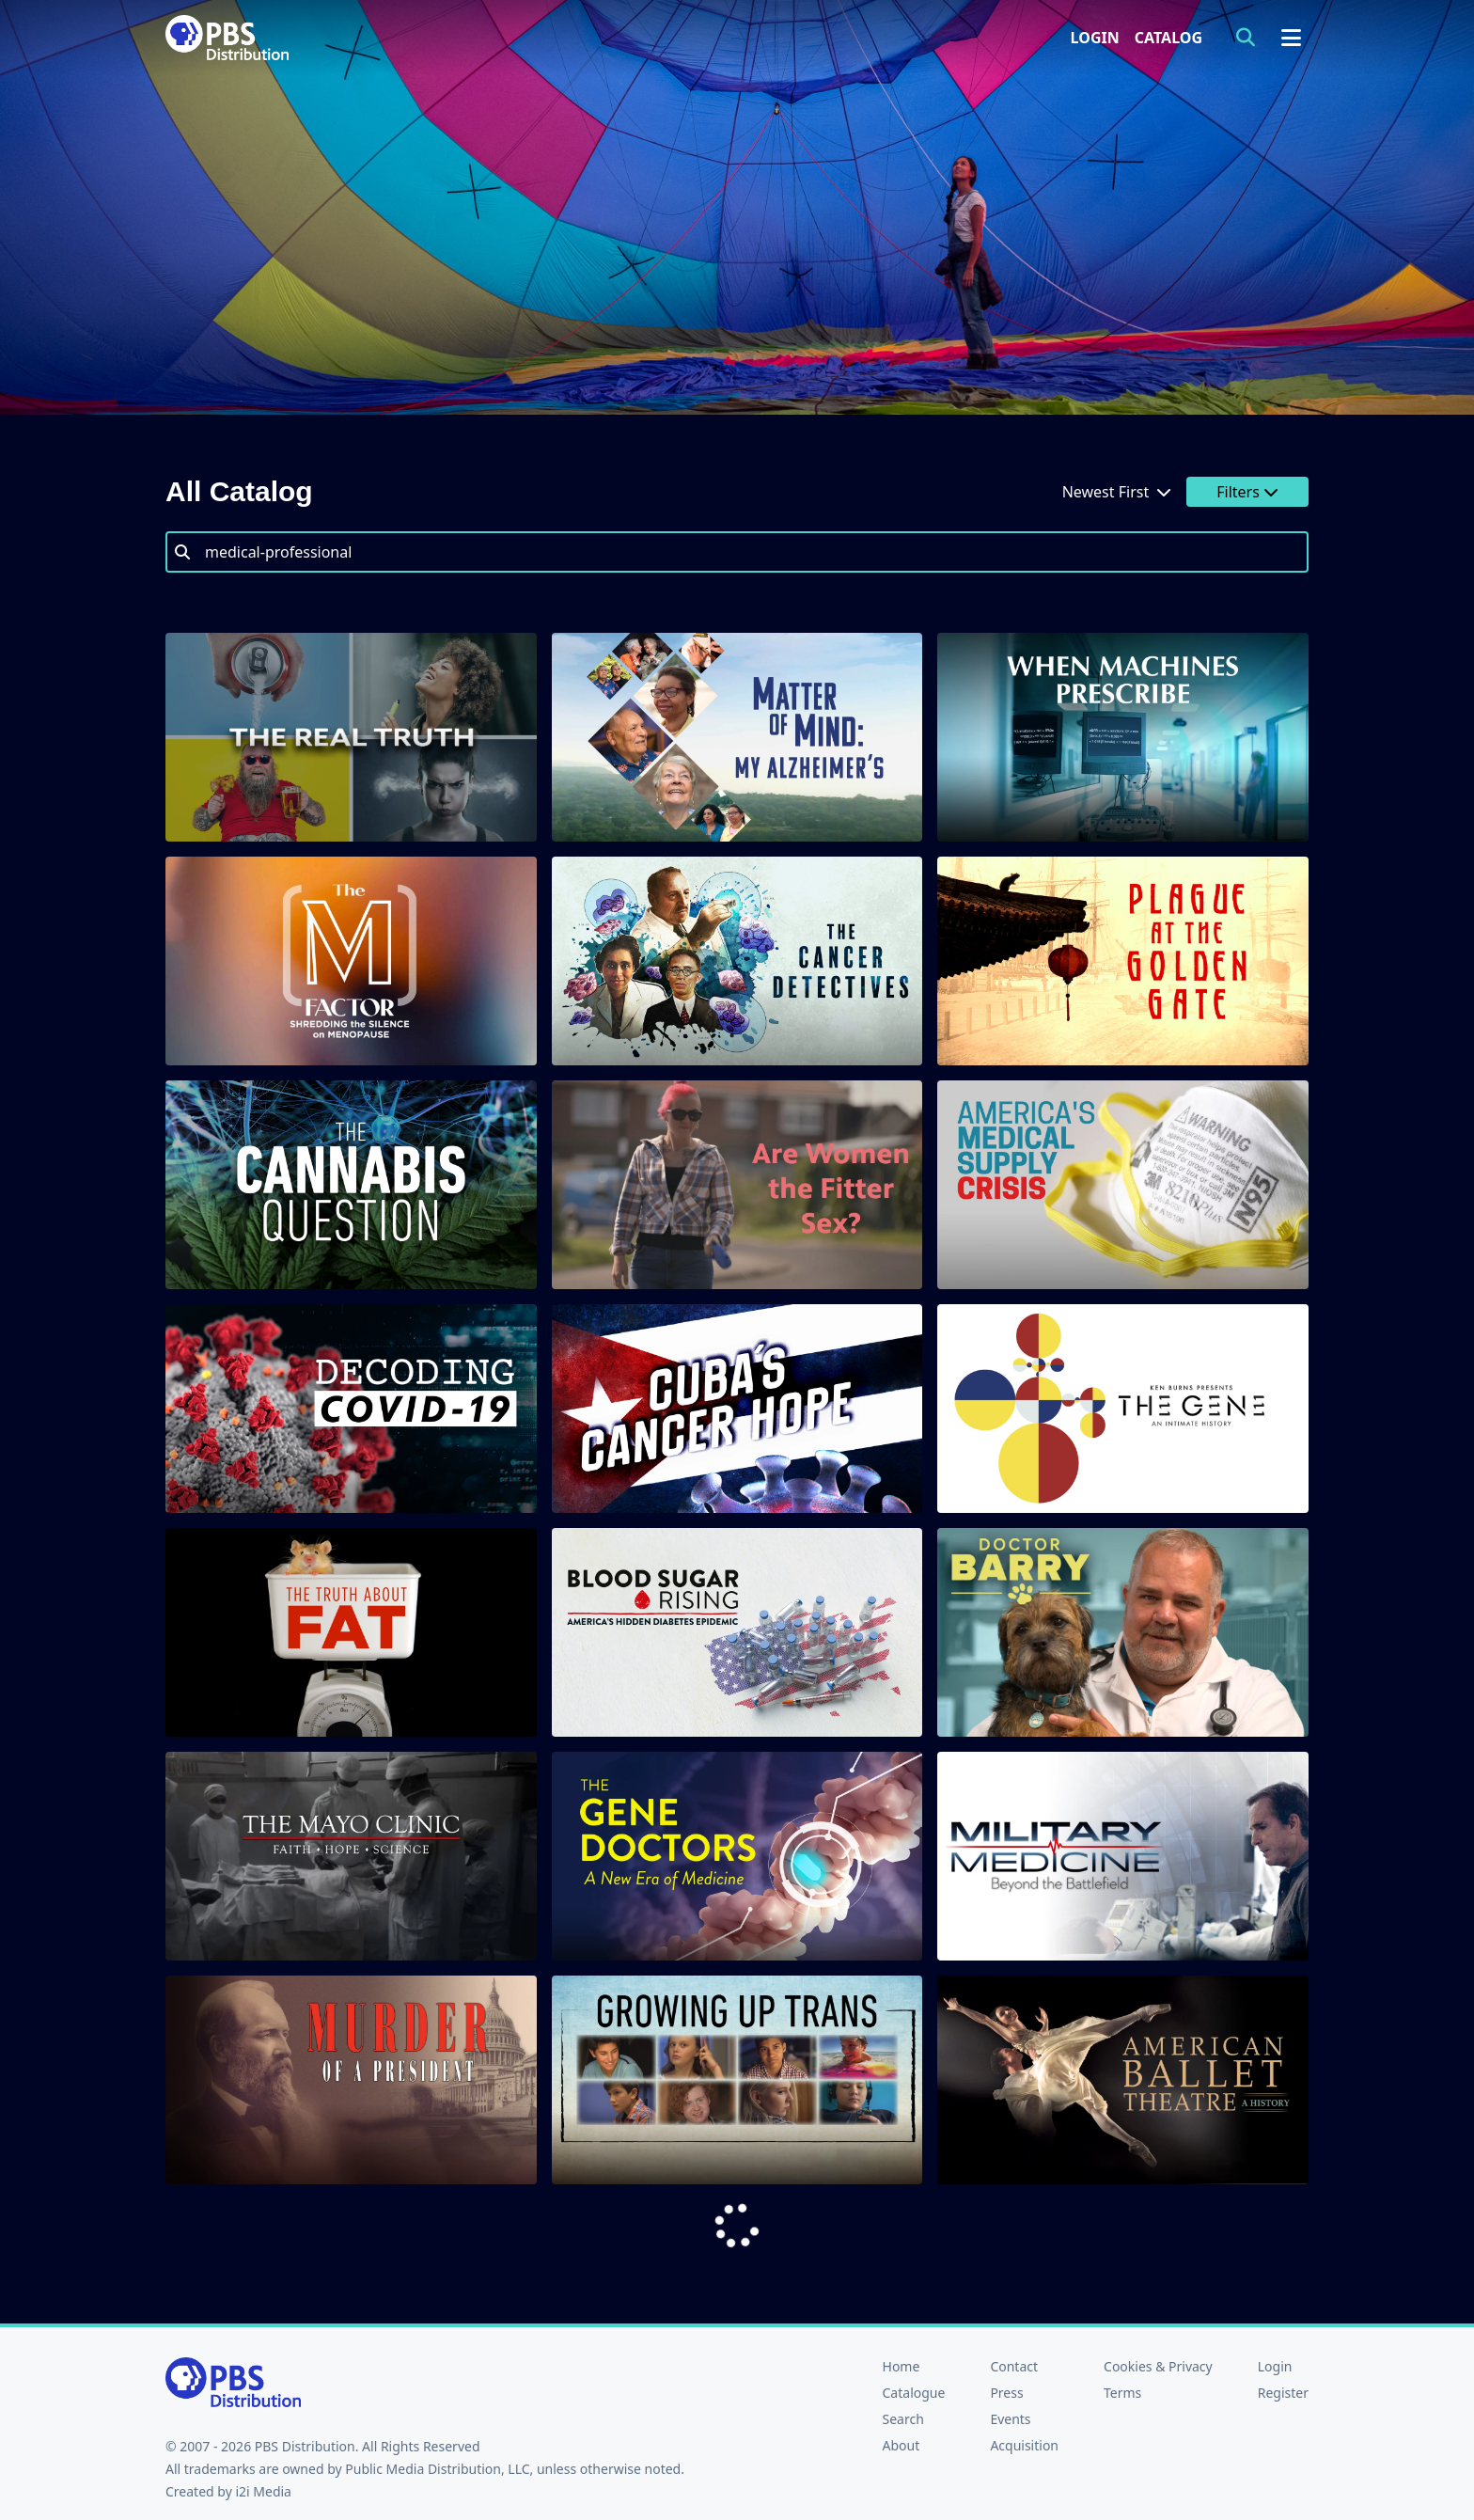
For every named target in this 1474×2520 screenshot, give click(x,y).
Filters (1247, 491)
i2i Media (263, 2491)
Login (1095, 37)
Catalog (1168, 37)
